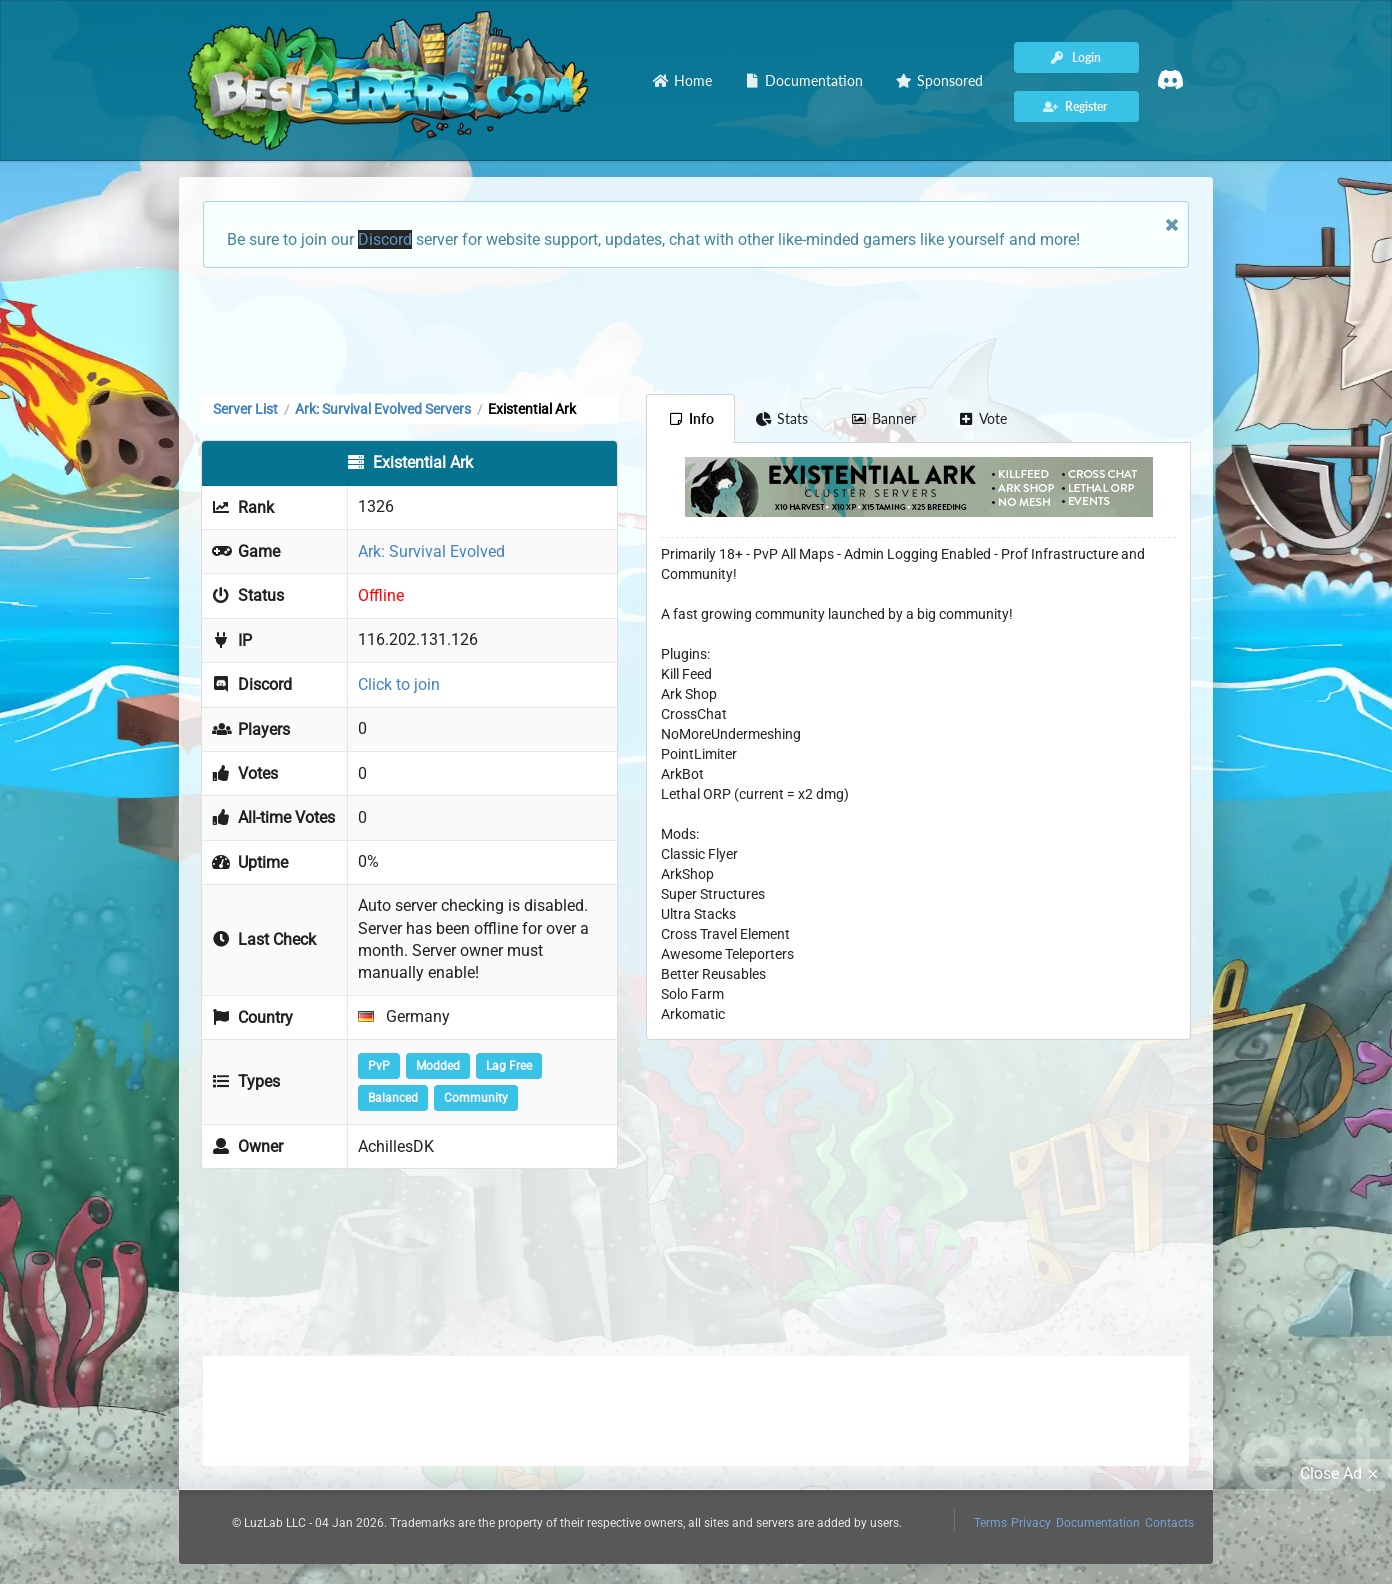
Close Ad (1342, 1474)
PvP (379, 1066)
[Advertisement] (696, 329)
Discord (385, 239)
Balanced (393, 1098)
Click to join (399, 684)
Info (690, 418)
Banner (883, 418)
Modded (438, 1066)
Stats (782, 418)
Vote (983, 418)
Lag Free (509, 1066)
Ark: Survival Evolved (431, 551)
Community (476, 1098)
